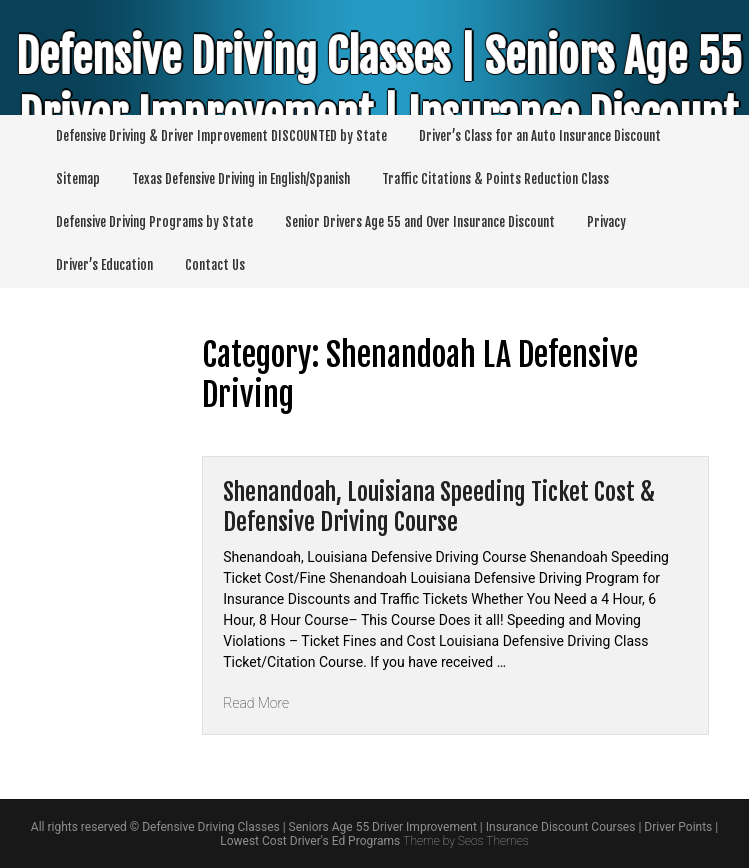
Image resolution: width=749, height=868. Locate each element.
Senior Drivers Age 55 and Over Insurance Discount (420, 222)
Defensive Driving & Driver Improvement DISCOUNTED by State (221, 136)
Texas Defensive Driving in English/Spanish (241, 179)
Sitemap (78, 179)
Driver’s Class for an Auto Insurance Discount (540, 136)
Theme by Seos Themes (465, 841)
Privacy (606, 222)
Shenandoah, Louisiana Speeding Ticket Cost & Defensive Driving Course (439, 507)
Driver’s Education (104, 265)
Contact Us (215, 265)
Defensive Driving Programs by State (154, 222)
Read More (256, 703)
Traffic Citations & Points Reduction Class (495, 179)
